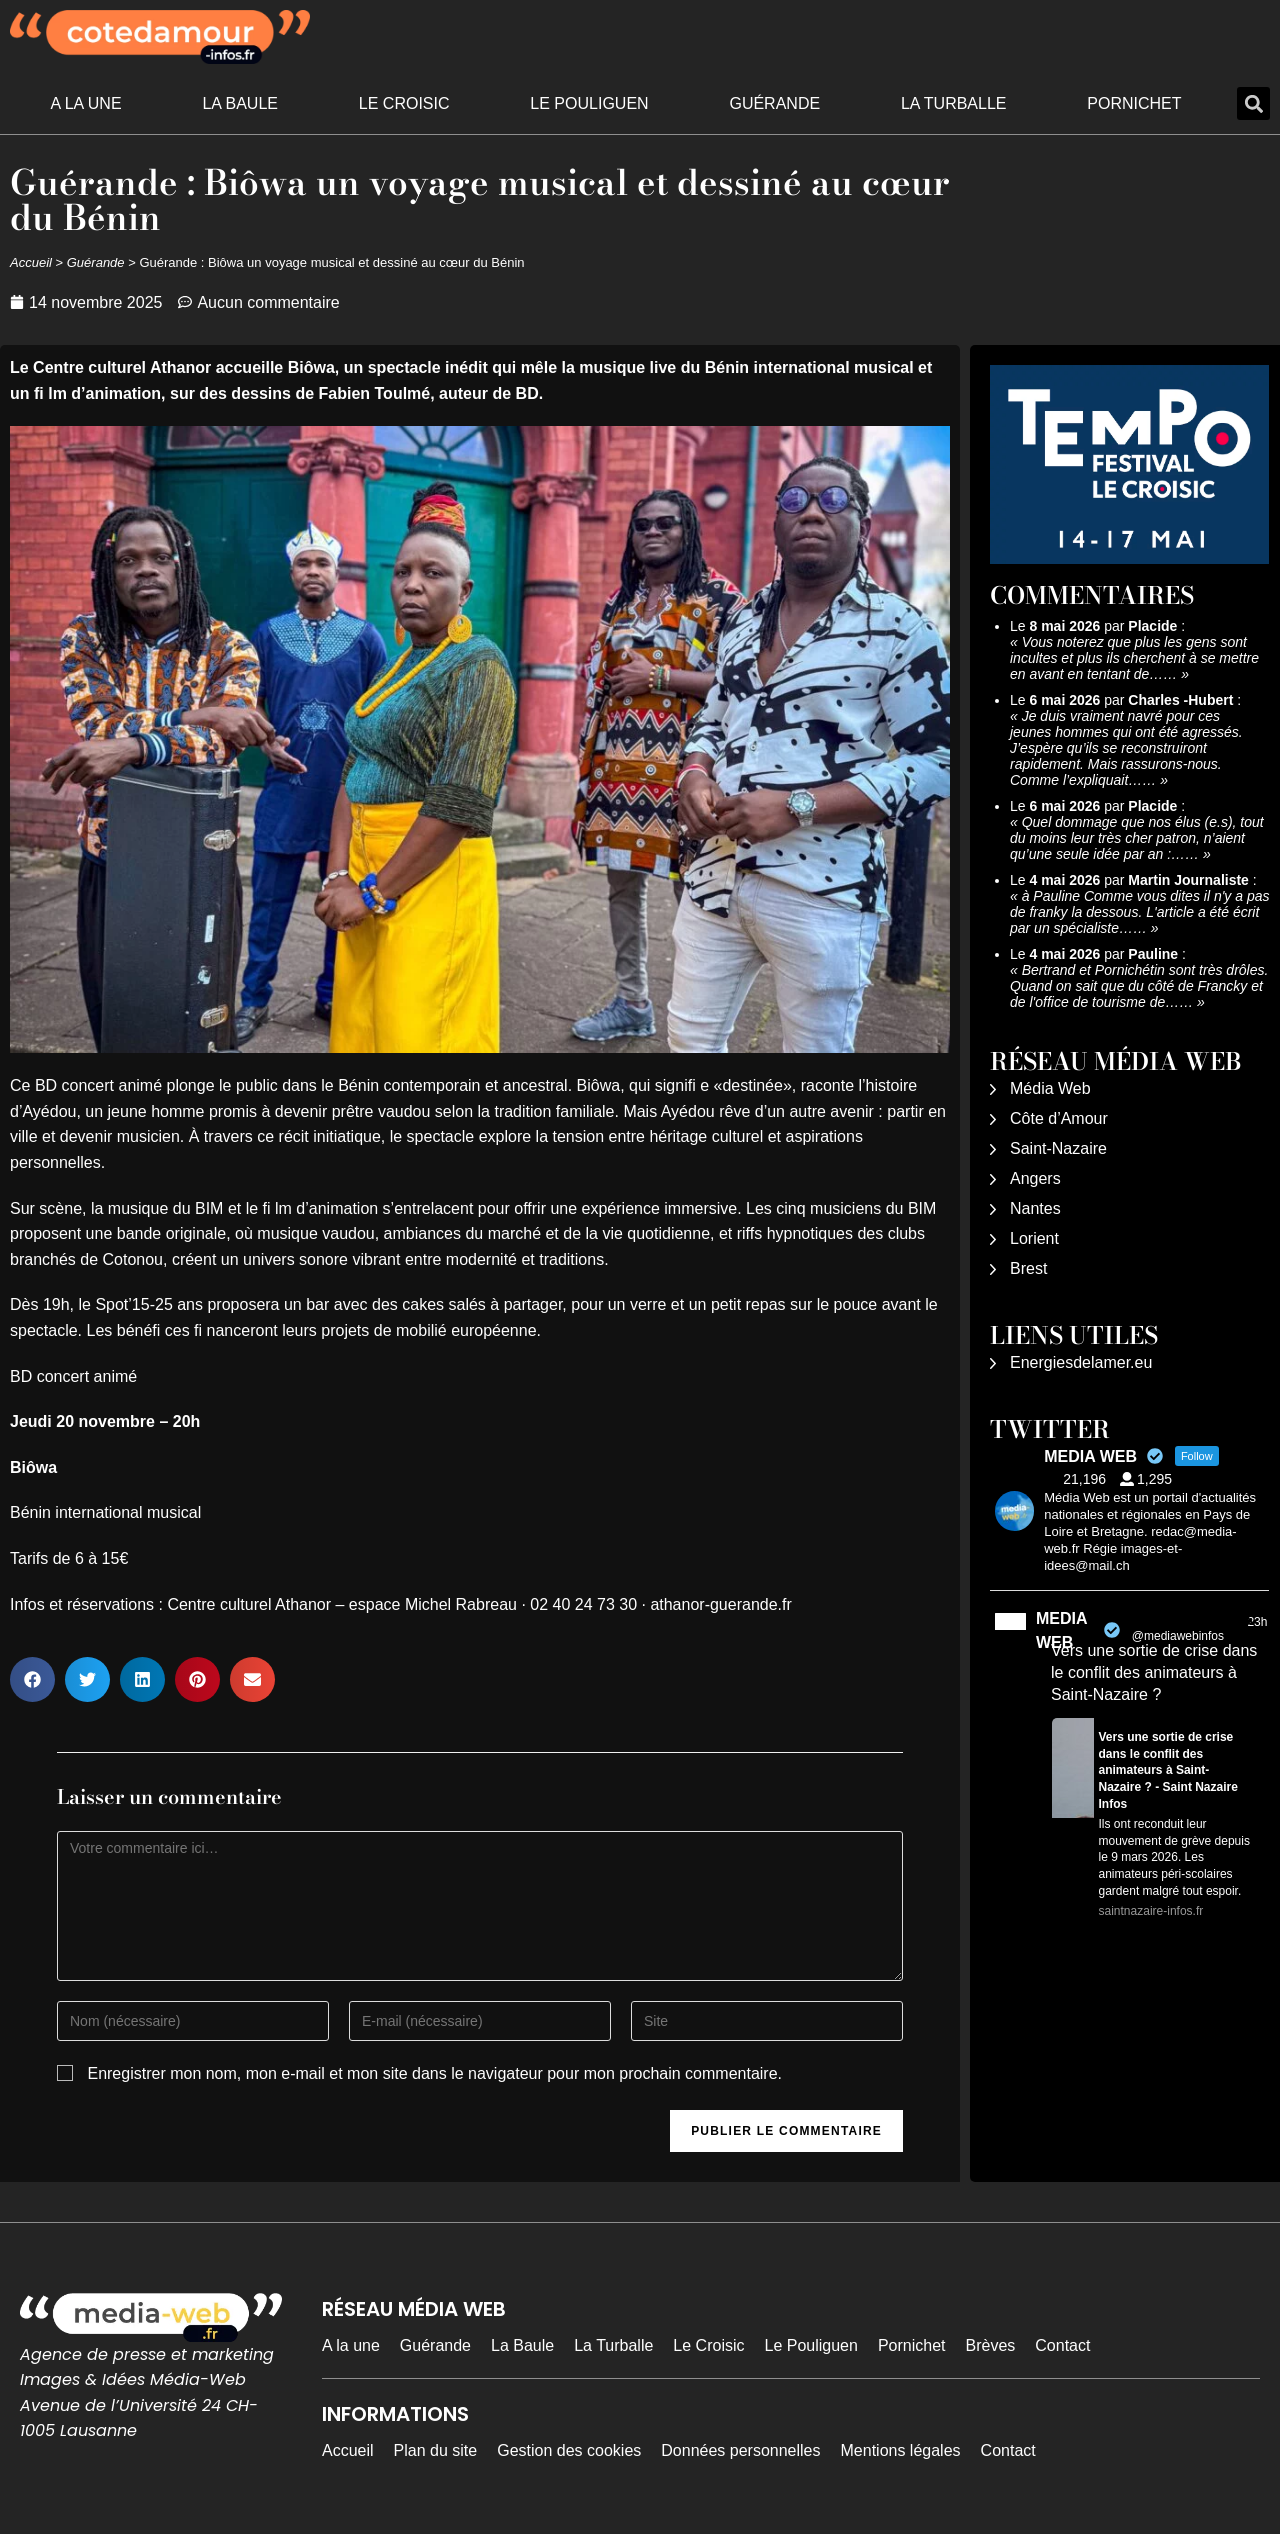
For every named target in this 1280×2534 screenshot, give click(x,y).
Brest (1028, 1268)
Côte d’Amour (1059, 1118)
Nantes (1035, 1208)
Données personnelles (740, 2450)
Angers (1035, 1178)
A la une (85, 103)
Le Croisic (404, 103)
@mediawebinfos (1178, 1636)
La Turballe (954, 103)
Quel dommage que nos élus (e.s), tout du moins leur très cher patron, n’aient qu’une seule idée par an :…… (1137, 838)
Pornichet (1134, 103)
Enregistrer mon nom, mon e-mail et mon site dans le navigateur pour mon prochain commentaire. (434, 2073)
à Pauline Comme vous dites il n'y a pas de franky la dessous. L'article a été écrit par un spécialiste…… (1139, 912)
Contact (1062, 2345)
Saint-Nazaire (1058, 1148)
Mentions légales (901, 2450)
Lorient (1034, 1238)
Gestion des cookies (569, 2450)
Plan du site (436, 2450)
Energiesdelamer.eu (1081, 1362)
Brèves (991, 2345)
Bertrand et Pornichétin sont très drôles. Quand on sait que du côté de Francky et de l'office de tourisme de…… (1139, 986)
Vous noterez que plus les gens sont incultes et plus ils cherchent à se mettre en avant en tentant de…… (1134, 658)
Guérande (774, 103)
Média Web (1050, 1088)
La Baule (240, 103)
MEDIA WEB (1061, 1630)
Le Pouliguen (589, 103)
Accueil (31, 262)
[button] (1253, 103)
